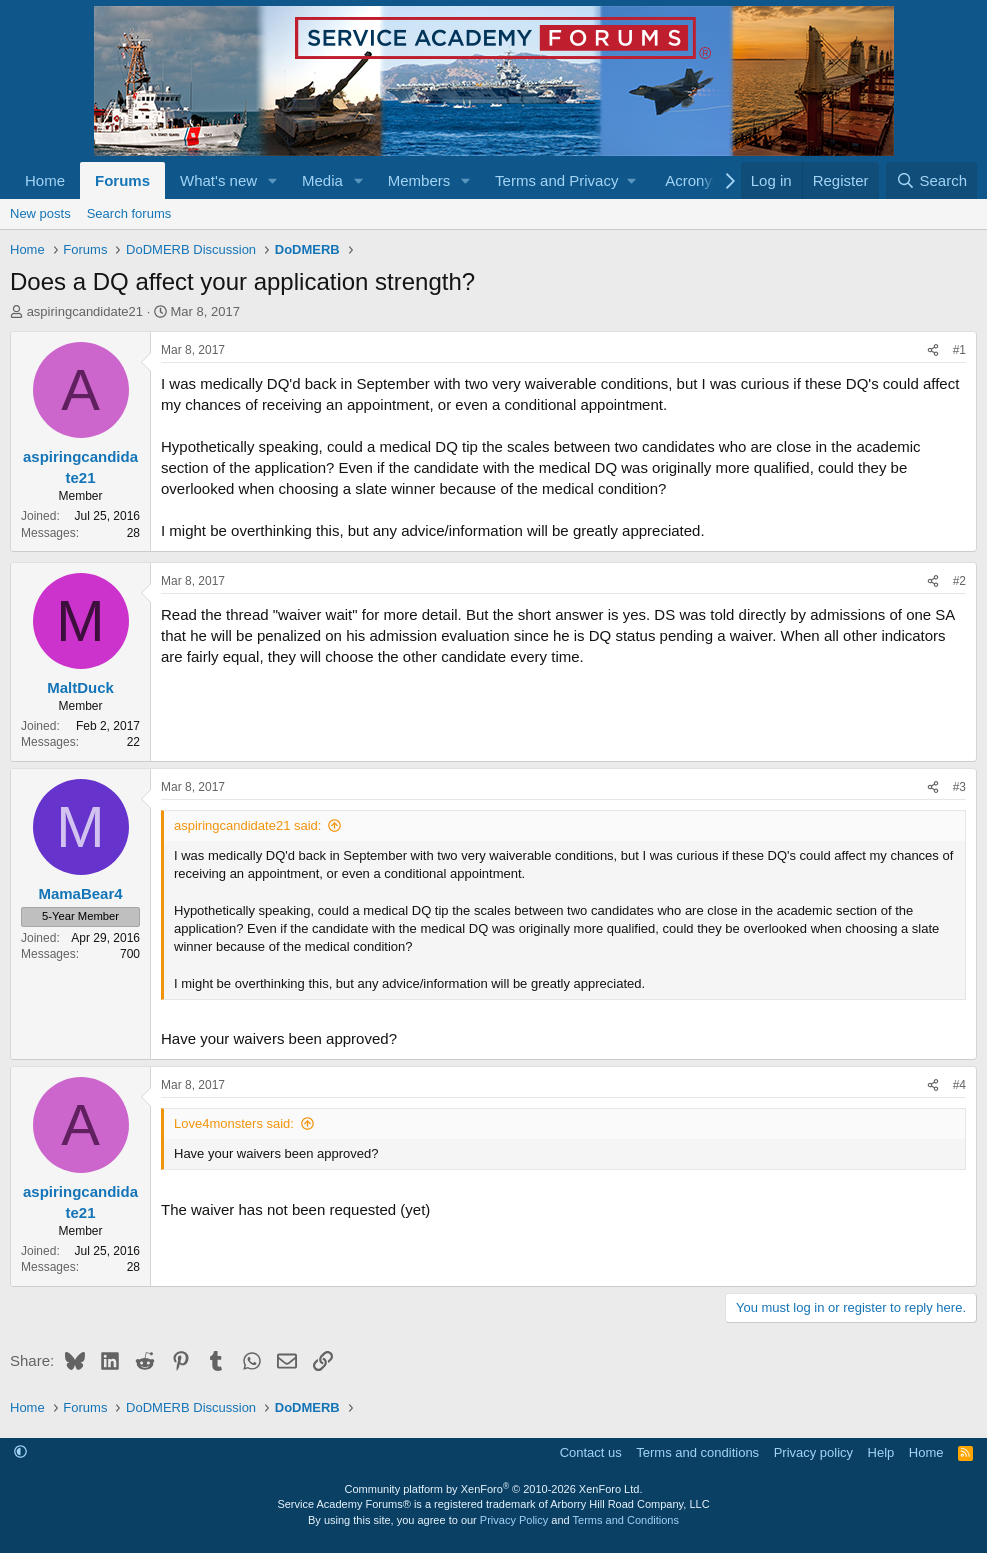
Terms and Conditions (626, 1520)
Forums (122, 180)
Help (881, 1452)
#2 (959, 581)
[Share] (933, 350)
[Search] (931, 180)
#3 (959, 787)
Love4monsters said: (234, 1123)
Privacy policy (813, 1452)
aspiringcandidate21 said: (247, 825)
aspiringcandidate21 (85, 311)
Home (45, 180)
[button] (273, 180)
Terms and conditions (697, 1452)
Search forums (129, 213)
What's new (218, 180)
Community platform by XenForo (494, 1489)
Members (419, 180)
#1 (959, 350)
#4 (959, 1085)
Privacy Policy (514, 1520)
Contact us (591, 1452)
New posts (40, 213)
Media (322, 180)
